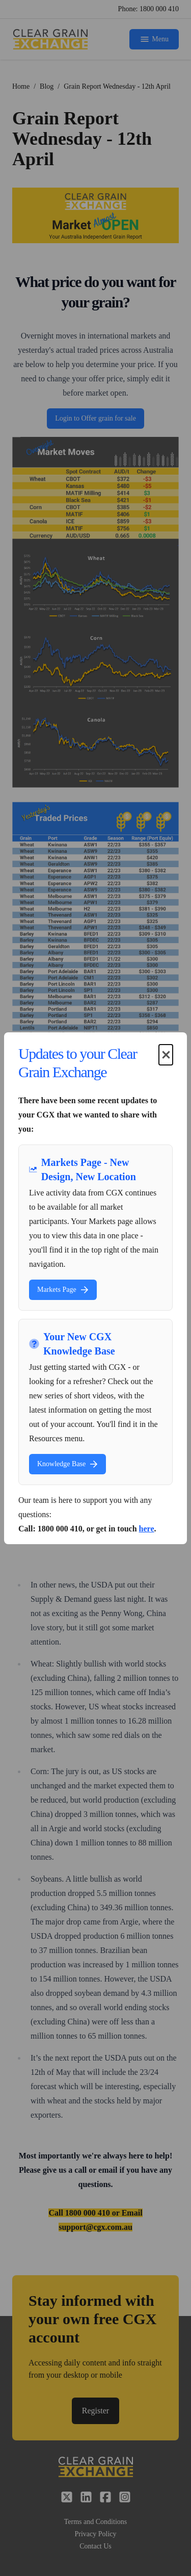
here (146, 1528)
